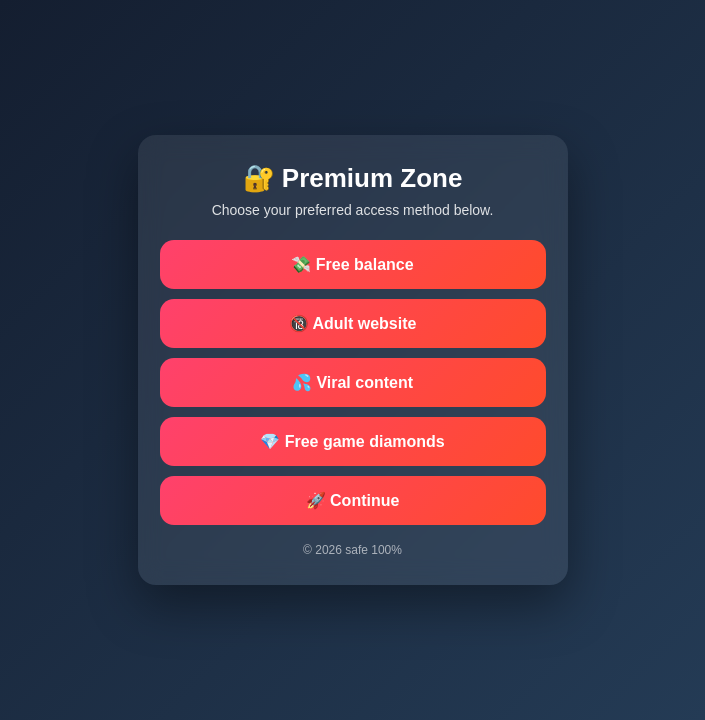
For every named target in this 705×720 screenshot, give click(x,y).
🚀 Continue (353, 500)
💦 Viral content (352, 382)
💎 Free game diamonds (352, 441)
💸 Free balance (352, 264)
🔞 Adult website (353, 323)
